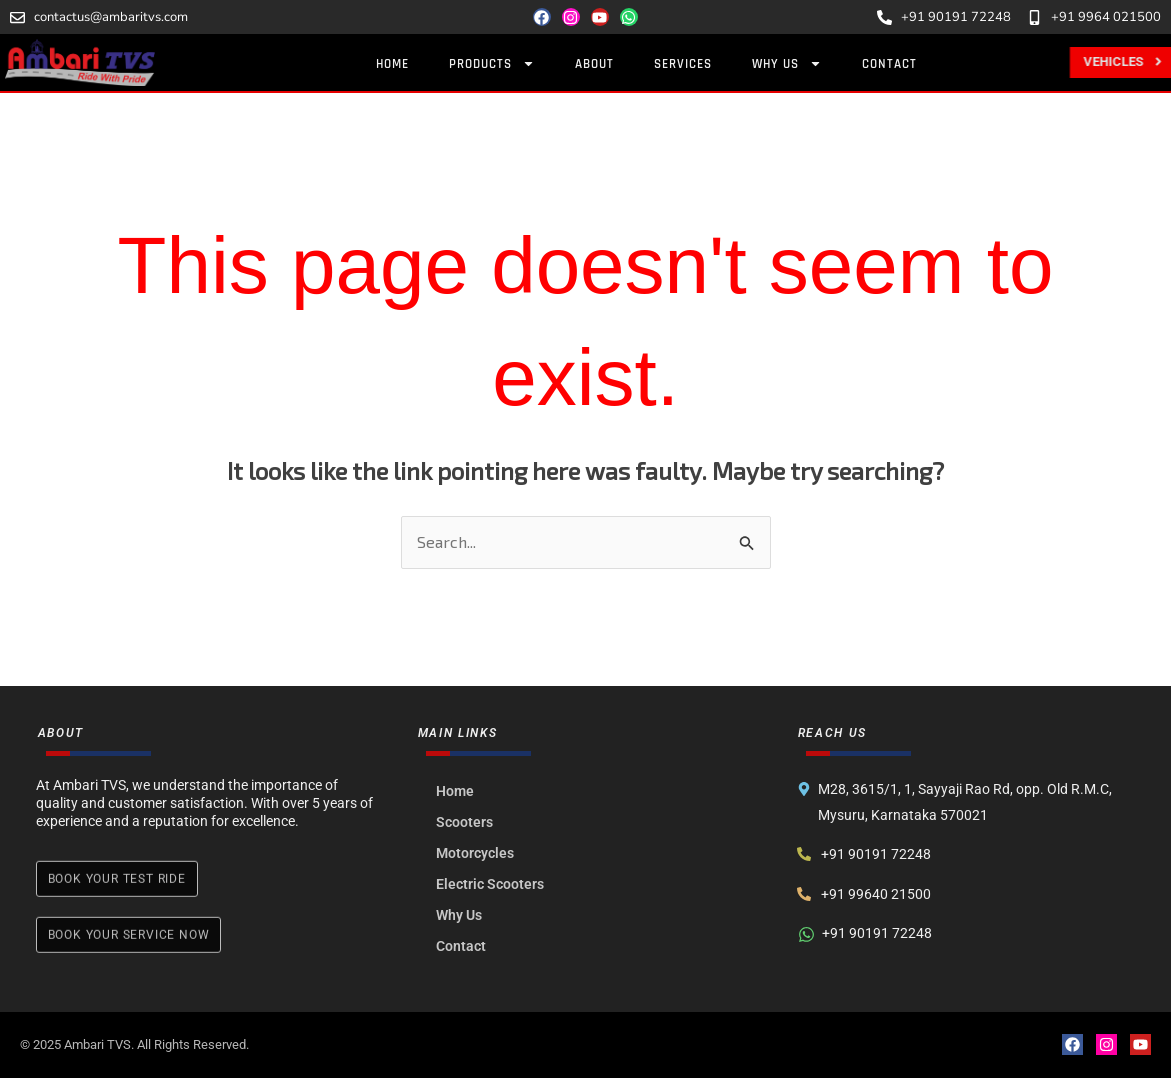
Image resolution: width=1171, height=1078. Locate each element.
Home (395, 64)
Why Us (790, 63)
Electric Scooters (491, 884)
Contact (892, 64)
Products (495, 63)
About (597, 64)
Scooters (465, 822)
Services (686, 64)
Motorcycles (476, 853)
